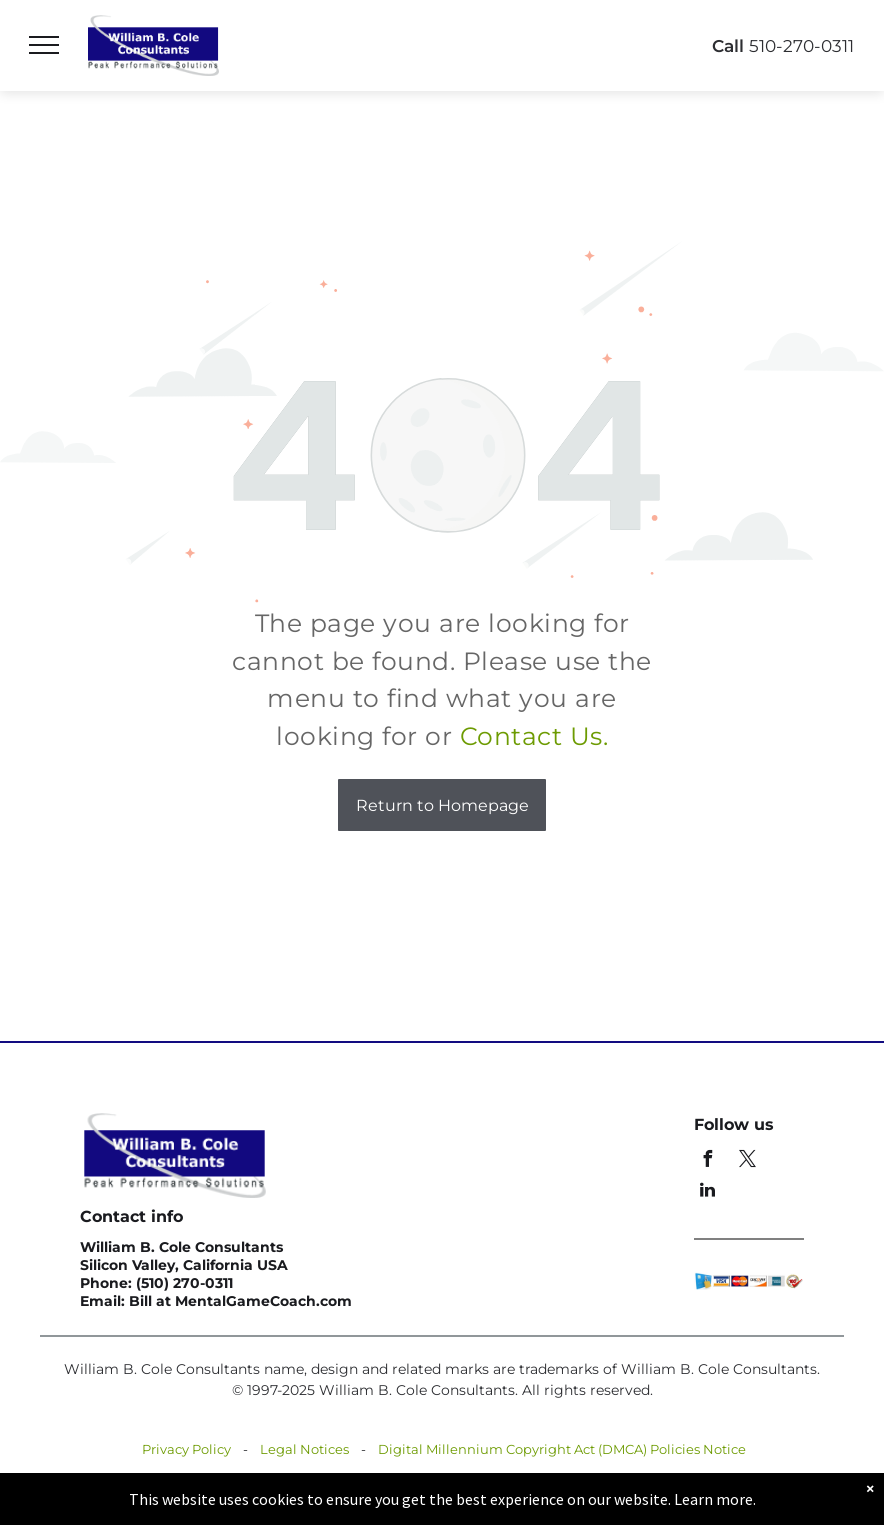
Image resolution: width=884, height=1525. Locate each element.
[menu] (44, 45)
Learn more (713, 1499)
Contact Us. (534, 736)
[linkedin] (707, 1192)
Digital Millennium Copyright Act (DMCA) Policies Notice (562, 1449)
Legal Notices (304, 1449)
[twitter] (747, 1161)
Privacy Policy (186, 1449)
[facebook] (707, 1161)
